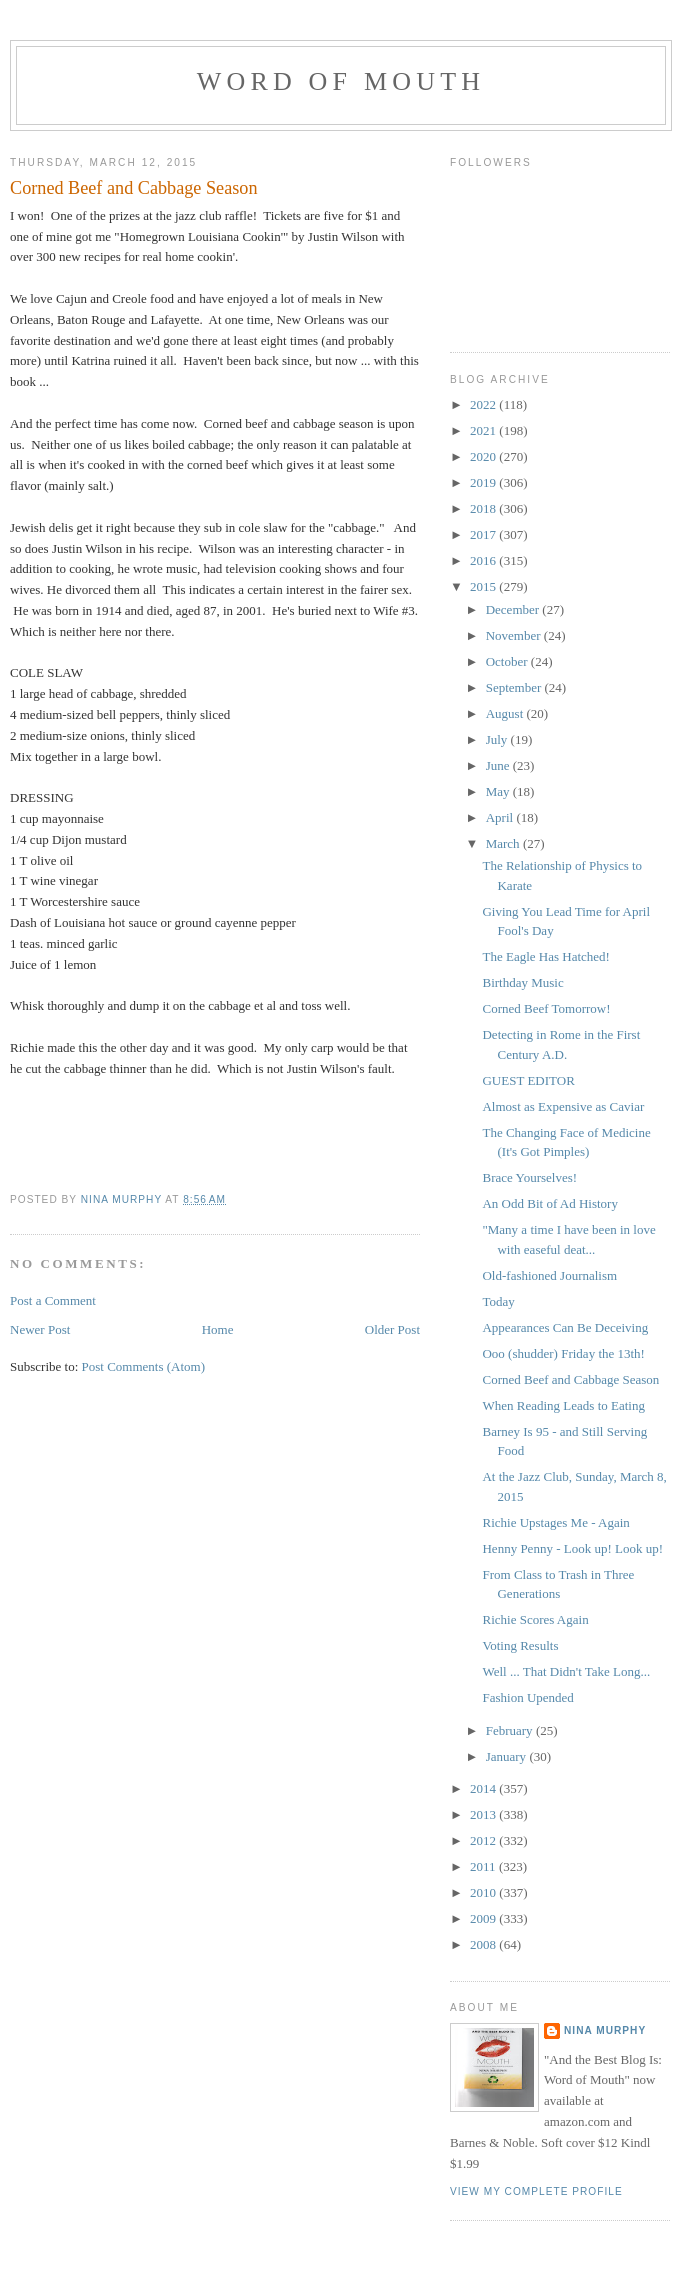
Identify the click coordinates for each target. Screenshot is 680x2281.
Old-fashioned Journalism (549, 1275)
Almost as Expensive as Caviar (563, 1106)
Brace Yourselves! (529, 1177)
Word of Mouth (341, 81)
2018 (484, 508)
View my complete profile (536, 2191)
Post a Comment (53, 1300)
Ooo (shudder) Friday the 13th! (563, 1353)
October (508, 661)
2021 (484, 430)
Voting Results (520, 1645)
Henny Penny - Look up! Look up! (572, 1548)
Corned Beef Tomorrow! (546, 1008)
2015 (484, 586)
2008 (484, 1944)
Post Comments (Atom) (144, 1366)
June (499, 765)
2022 (484, 404)
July (498, 739)
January (508, 1756)
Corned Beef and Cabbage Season (570, 1379)
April (501, 817)
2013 (484, 1814)
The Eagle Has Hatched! (545, 956)
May (499, 791)
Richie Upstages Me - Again (555, 1522)
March (504, 843)
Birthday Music (522, 982)
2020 (484, 456)
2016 (484, 560)
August (506, 713)
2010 (484, 1892)
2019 (484, 482)
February (511, 1730)
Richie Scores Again (535, 1619)
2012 (484, 1840)
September (515, 687)
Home (218, 1329)
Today (498, 1301)
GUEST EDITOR (528, 1080)
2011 (484, 1866)
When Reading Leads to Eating (563, 1405)
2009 (484, 1918)
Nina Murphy (605, 2030)
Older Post (392, 1329)
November (515, 635)
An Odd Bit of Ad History (549, 1203)
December (514, 609)
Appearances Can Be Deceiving (565, 1327)
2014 (484, 1788)
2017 (484, 534)
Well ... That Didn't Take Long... (566, 1671)
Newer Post (40, 1329)
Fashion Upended (527, 1697)
